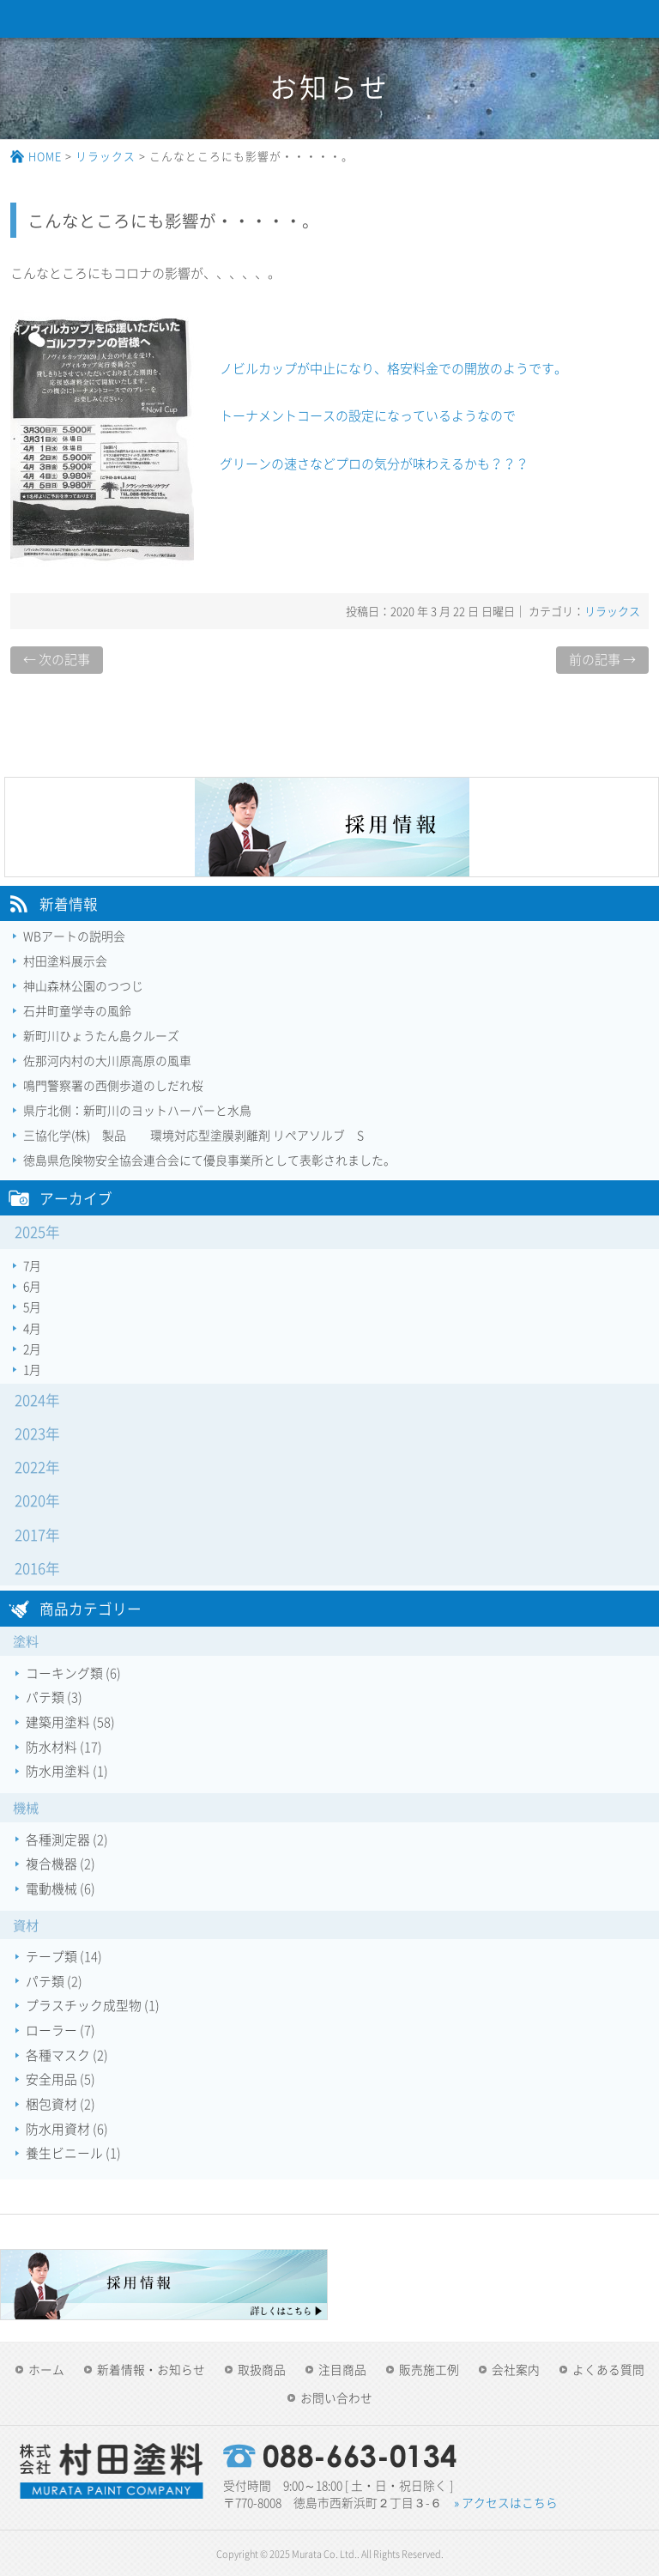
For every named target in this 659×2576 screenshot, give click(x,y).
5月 (32, 1306)
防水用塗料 (58, 1770)
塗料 (26, 1641)
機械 (26, 1807)
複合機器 (51, 1863)
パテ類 (45, 1697)
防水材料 (51, 1746)
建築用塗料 (58, 1721)
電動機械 (51, 1888)
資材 (26, 1925)
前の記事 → (602, 659)
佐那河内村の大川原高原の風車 (107, 1060)
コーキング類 (64, 1673)
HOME (45, 156)
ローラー (51, 2030)
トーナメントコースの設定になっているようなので (368, 415)
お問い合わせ (336, 2397)
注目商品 (342, 2369)
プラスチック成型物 (84, 2005)
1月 (32, 1369)
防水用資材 (58, 2128)
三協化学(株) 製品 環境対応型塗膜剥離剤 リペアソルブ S (193, 1134)
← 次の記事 (56, 659)
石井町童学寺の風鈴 (77, 1010)
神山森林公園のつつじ (83, 985)
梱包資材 (51, 2103)
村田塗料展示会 (65, 960)
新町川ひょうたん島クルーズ (101, 1035)
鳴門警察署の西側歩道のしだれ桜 (113, 1085)
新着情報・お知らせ (151, 2369)
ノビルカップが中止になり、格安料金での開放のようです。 (393, 368)
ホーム (46, 2369)
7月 (32, 1265)
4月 (32, 1327)
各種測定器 (58, 1839)
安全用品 (51, 2079)
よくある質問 (608, 2369)
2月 (32, 1348)
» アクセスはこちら (506, 2502)
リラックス (106, 156)
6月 (32, 1285)
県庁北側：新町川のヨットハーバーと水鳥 (137, 1109)
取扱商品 (262, 2369)
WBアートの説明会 (74, 935)
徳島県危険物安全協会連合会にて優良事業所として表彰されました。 (209, 1159)
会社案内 (516, 2369)
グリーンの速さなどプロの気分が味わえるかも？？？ (374, 463)
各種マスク (58, 2055)
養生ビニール (64, 2152)
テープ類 (51, 1956)
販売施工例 (429, 2369)
